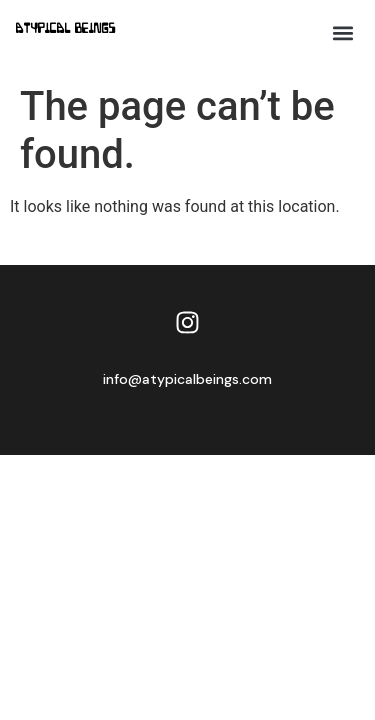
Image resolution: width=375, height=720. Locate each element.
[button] (342, 32)
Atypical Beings (66, 29)
